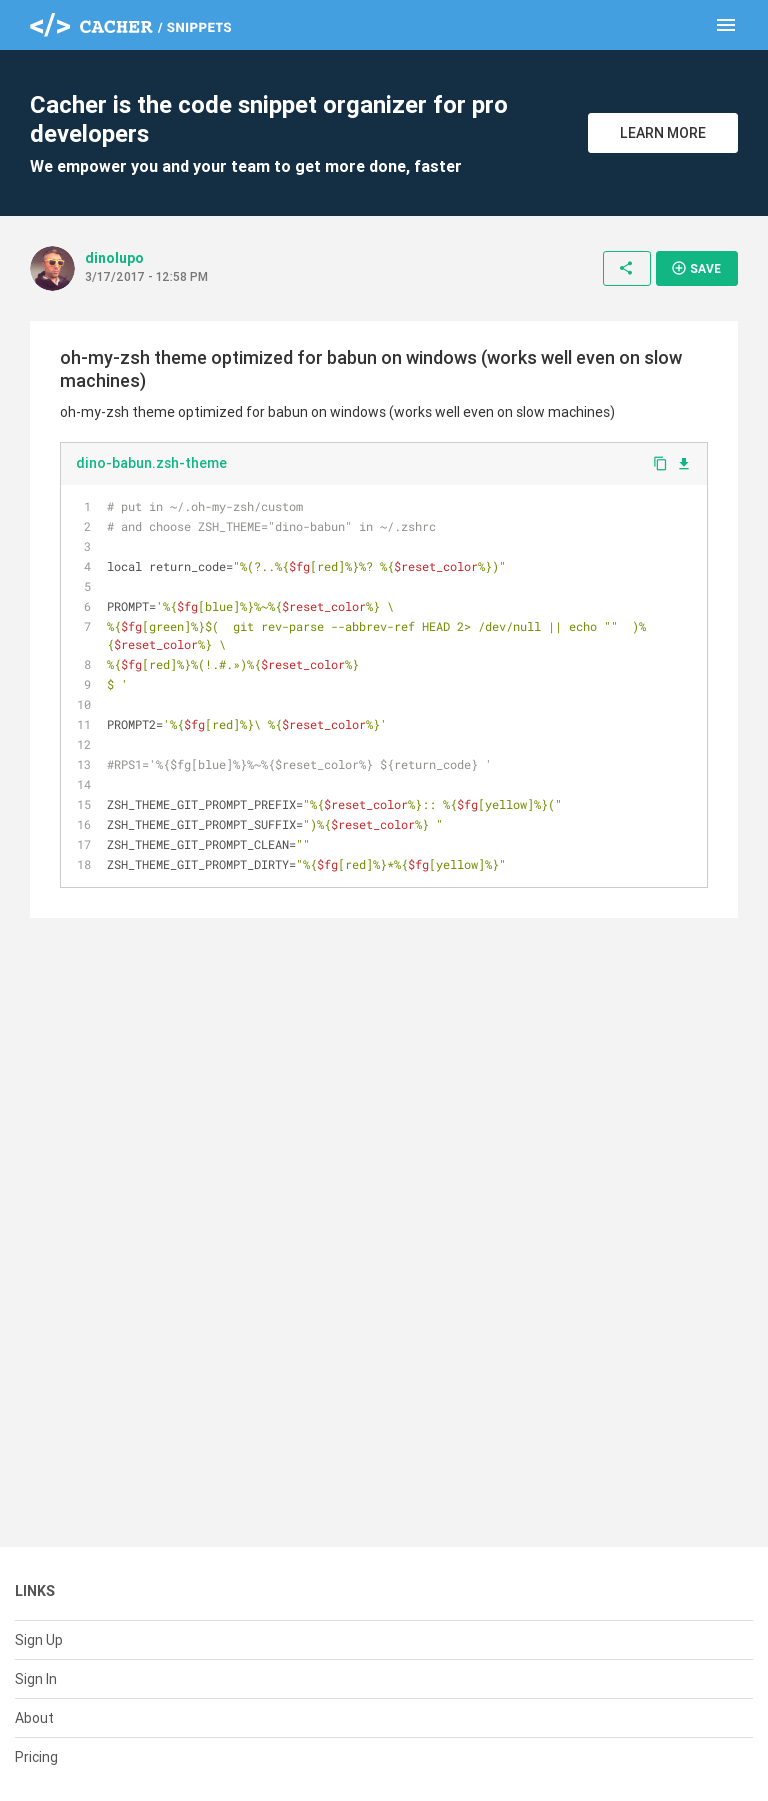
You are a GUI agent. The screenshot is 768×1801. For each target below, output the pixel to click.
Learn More (663, 133)
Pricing (36, 1757)
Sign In (36, 1679)
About (34, 1718)
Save (696, 268)
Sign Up (39, 1640)
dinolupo (114, 258)
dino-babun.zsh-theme (151, 463)
